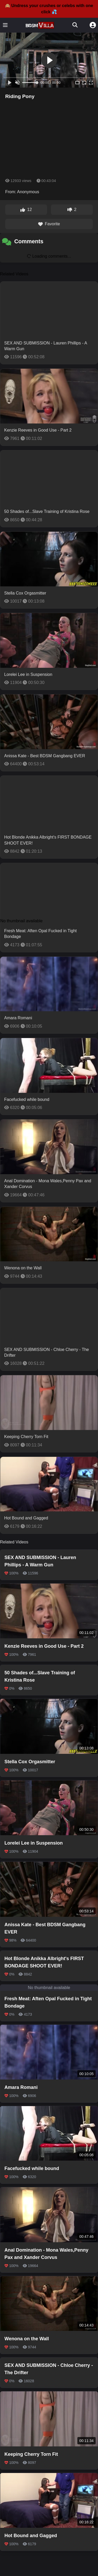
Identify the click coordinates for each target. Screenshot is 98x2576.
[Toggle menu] (5, 25)
